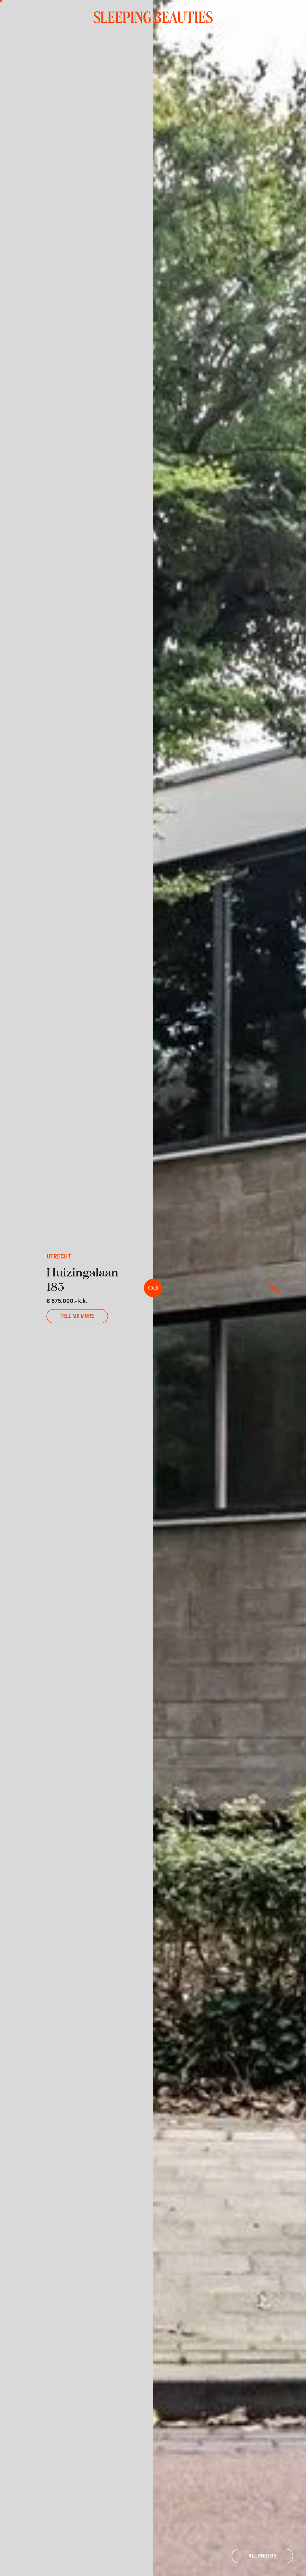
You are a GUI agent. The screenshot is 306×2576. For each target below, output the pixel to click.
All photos (262, 2556)
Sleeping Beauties (153, 16)
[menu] (274, 1288)
